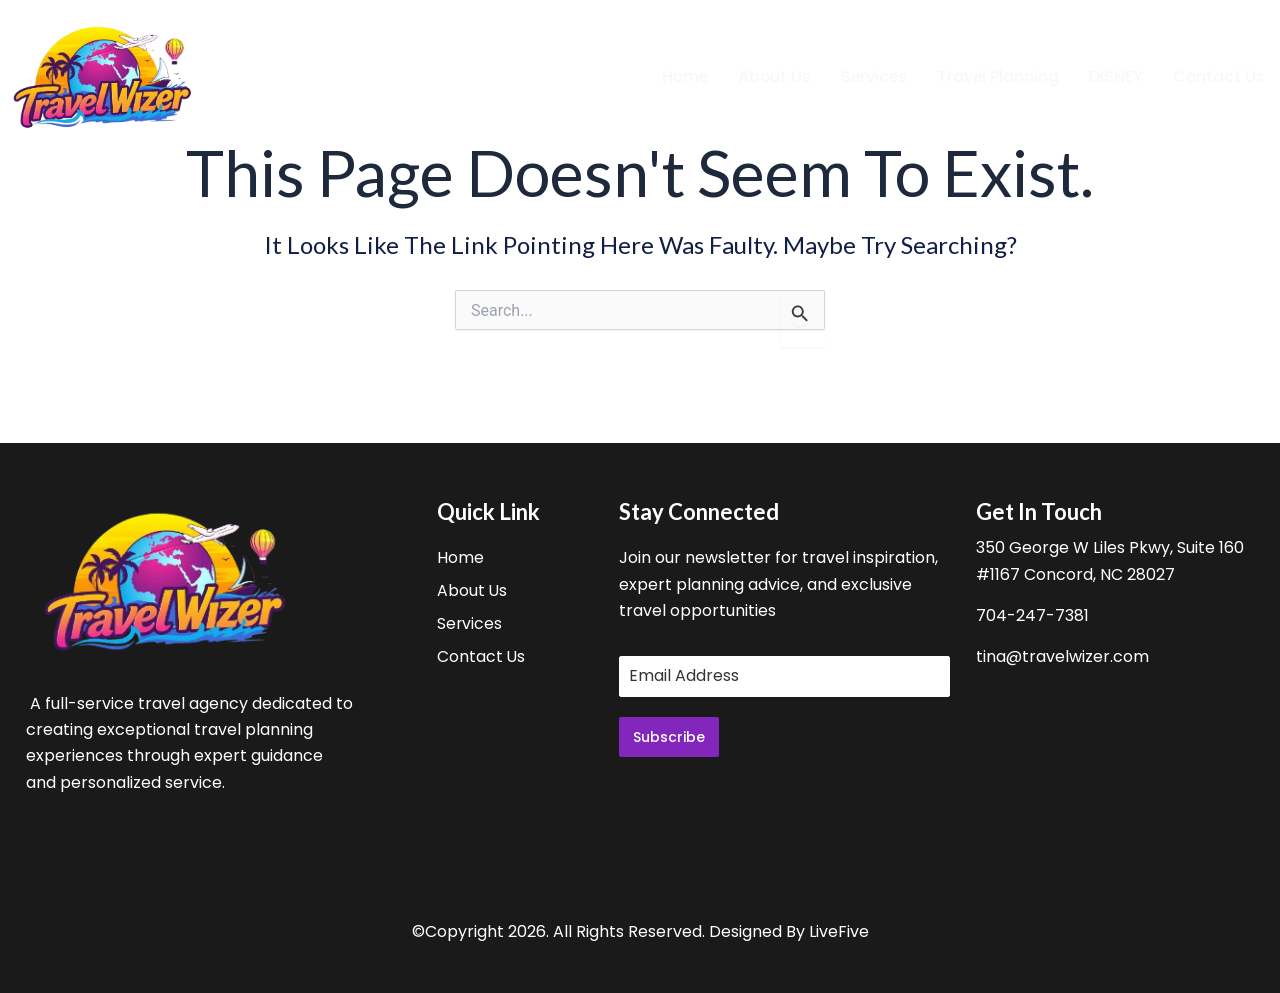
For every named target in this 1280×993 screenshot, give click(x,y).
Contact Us (1218, 76)
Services (871, 76)
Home (679, 76)
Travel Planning (996, 76)
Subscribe (669, 737)
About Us (770, 76)
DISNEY (1115, 76)
